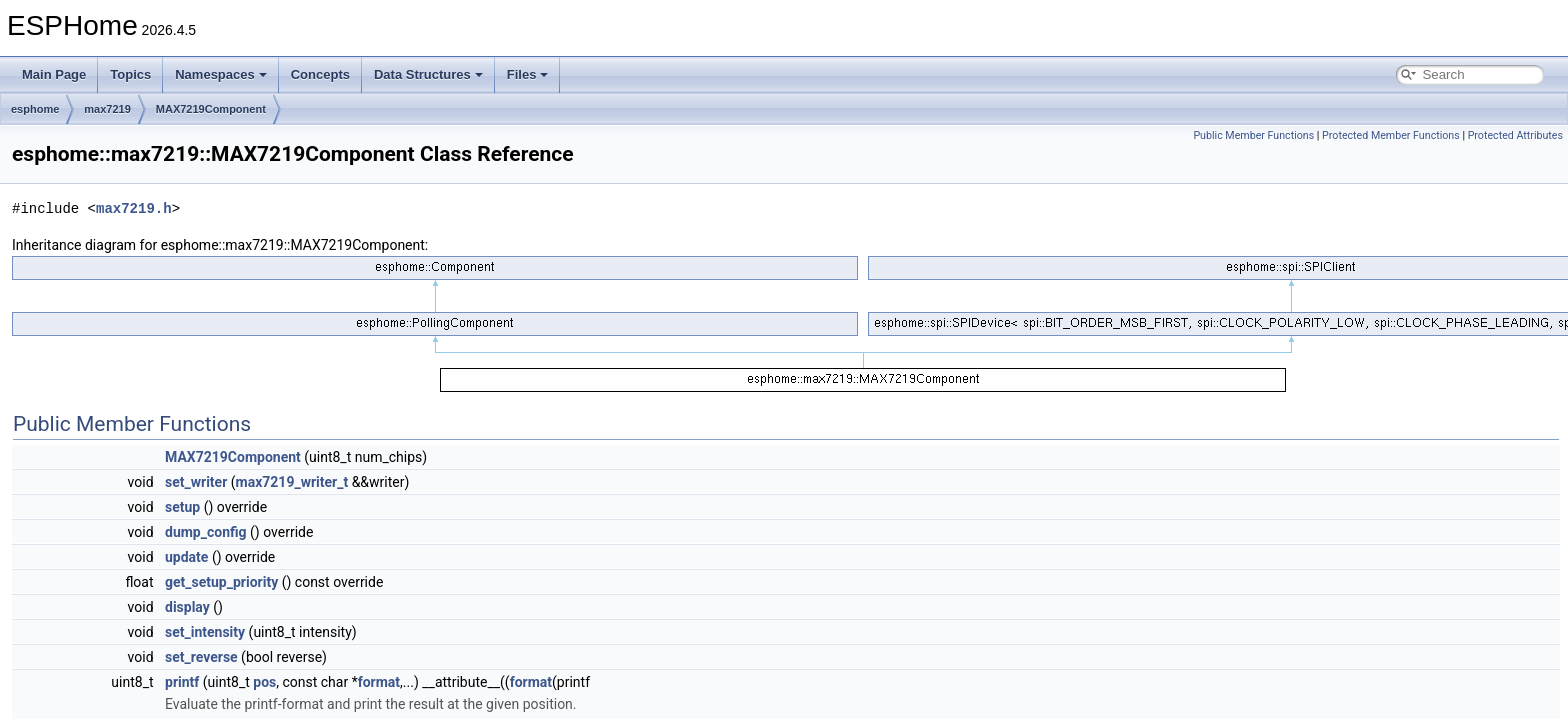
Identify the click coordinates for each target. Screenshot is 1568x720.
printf (182, 682)
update (186, 557)
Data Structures (428, 74)
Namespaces (221, 74)
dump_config (206, 532)
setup (182, 507)
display (187, 607)
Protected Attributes (1515, 135)
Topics (130, 74)
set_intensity (205, 632)
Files (528, 74)
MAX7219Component (211, 109)
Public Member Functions (1253, 135)
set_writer (196, 482)
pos (264, 682)
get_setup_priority (221, 582)
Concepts (320, 74)
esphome (35, 109)
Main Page (54, 74)
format (379, 682)
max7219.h (134, 208)
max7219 (107, 109)
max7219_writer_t (292, 482)
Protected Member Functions (1391, 135)
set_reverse (201, 657)
